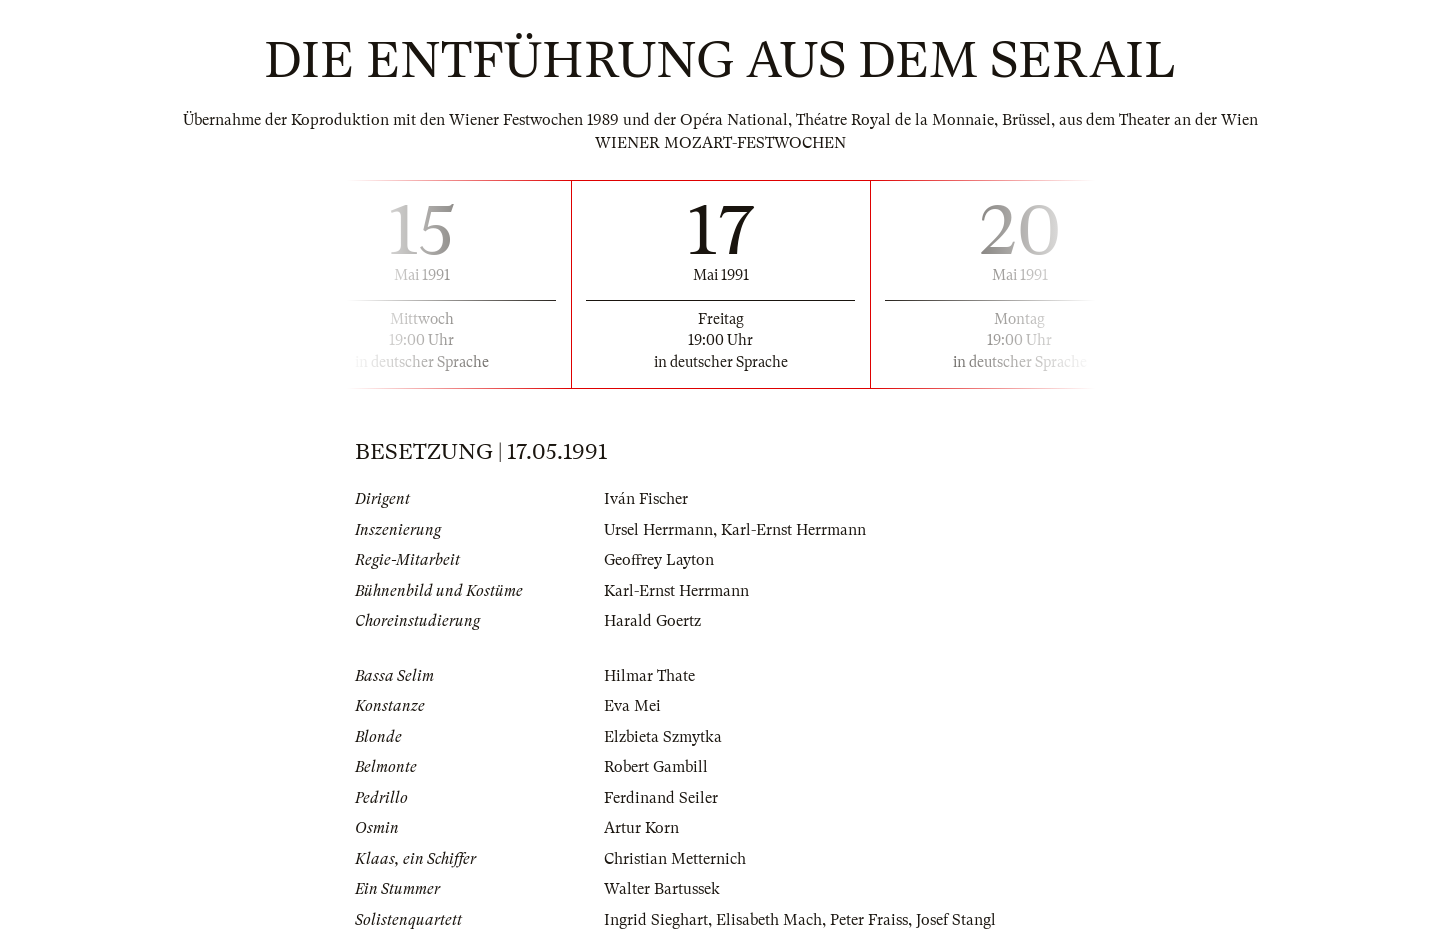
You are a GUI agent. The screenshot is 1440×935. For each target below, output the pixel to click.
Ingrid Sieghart (656, 920)
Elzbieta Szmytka (663, 737)
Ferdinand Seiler (661, 798)
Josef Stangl (956, 920)
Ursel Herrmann (658, 530)
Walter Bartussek (662, 889)
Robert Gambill (656, 767)
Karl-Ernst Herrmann (793, 530)
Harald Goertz (652, 621)
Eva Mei (632, 706)
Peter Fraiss (869, 920)
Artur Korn (641, 828)
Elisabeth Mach (769, 920)
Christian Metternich (675, 859)
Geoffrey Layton (659, 560)
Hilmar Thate (649, 676)
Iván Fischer (646, 499)
